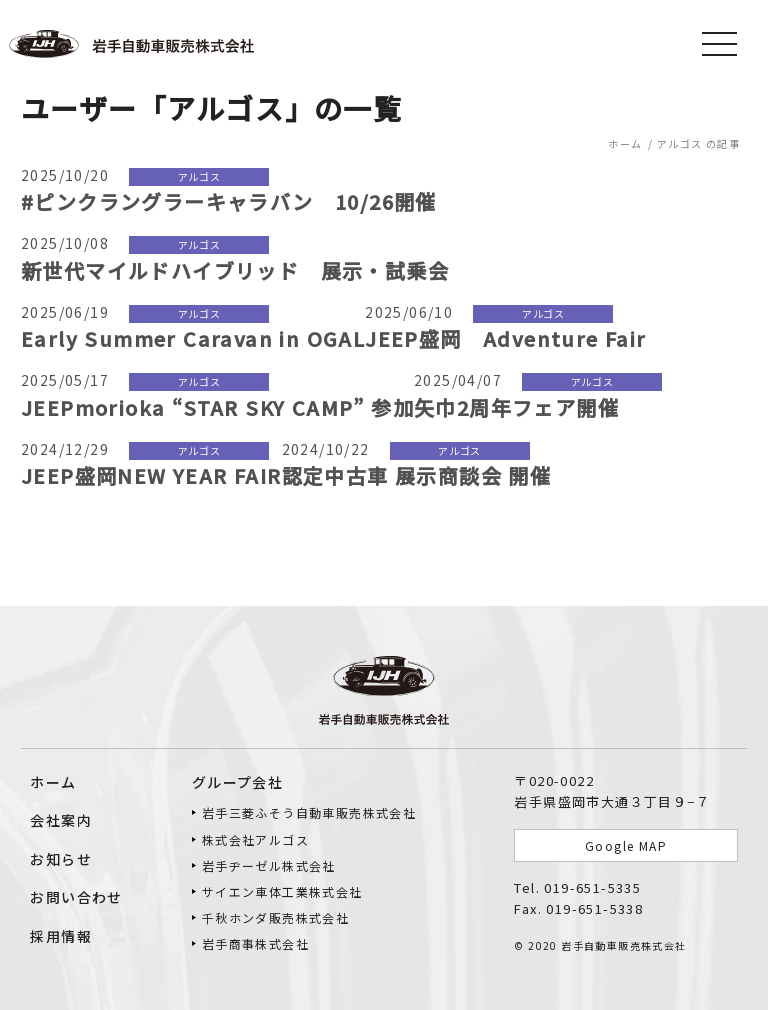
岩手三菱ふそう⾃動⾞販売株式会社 (309, 812)
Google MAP (626, 845)
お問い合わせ (76, 897)
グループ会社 (237, 782)
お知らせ (61, 859)
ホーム (53, 782)
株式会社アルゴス (255, 839)
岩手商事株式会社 (255, 943)
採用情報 (61, 936)
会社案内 (61, 820)
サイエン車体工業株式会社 (282, 891)
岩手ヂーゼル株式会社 (269, 865)
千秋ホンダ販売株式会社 (275, 917)
